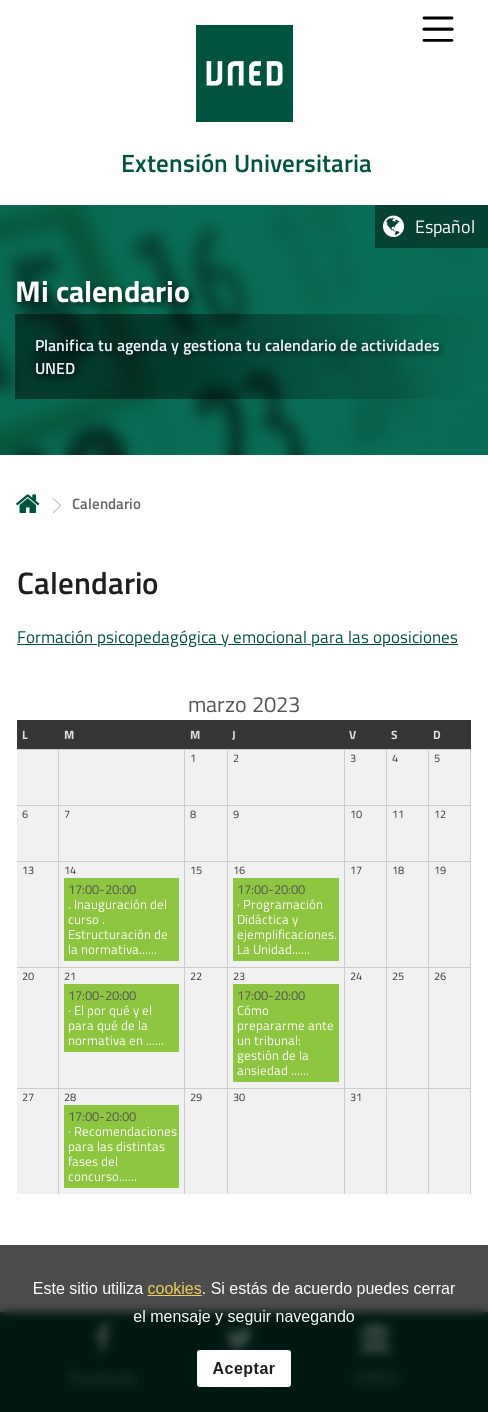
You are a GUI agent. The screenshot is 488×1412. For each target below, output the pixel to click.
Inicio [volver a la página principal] (28, 503)
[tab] (244, 102)
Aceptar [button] (243, 1368)
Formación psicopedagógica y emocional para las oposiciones (237, 637)
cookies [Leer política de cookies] (174, 1288)
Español (445, 226)
